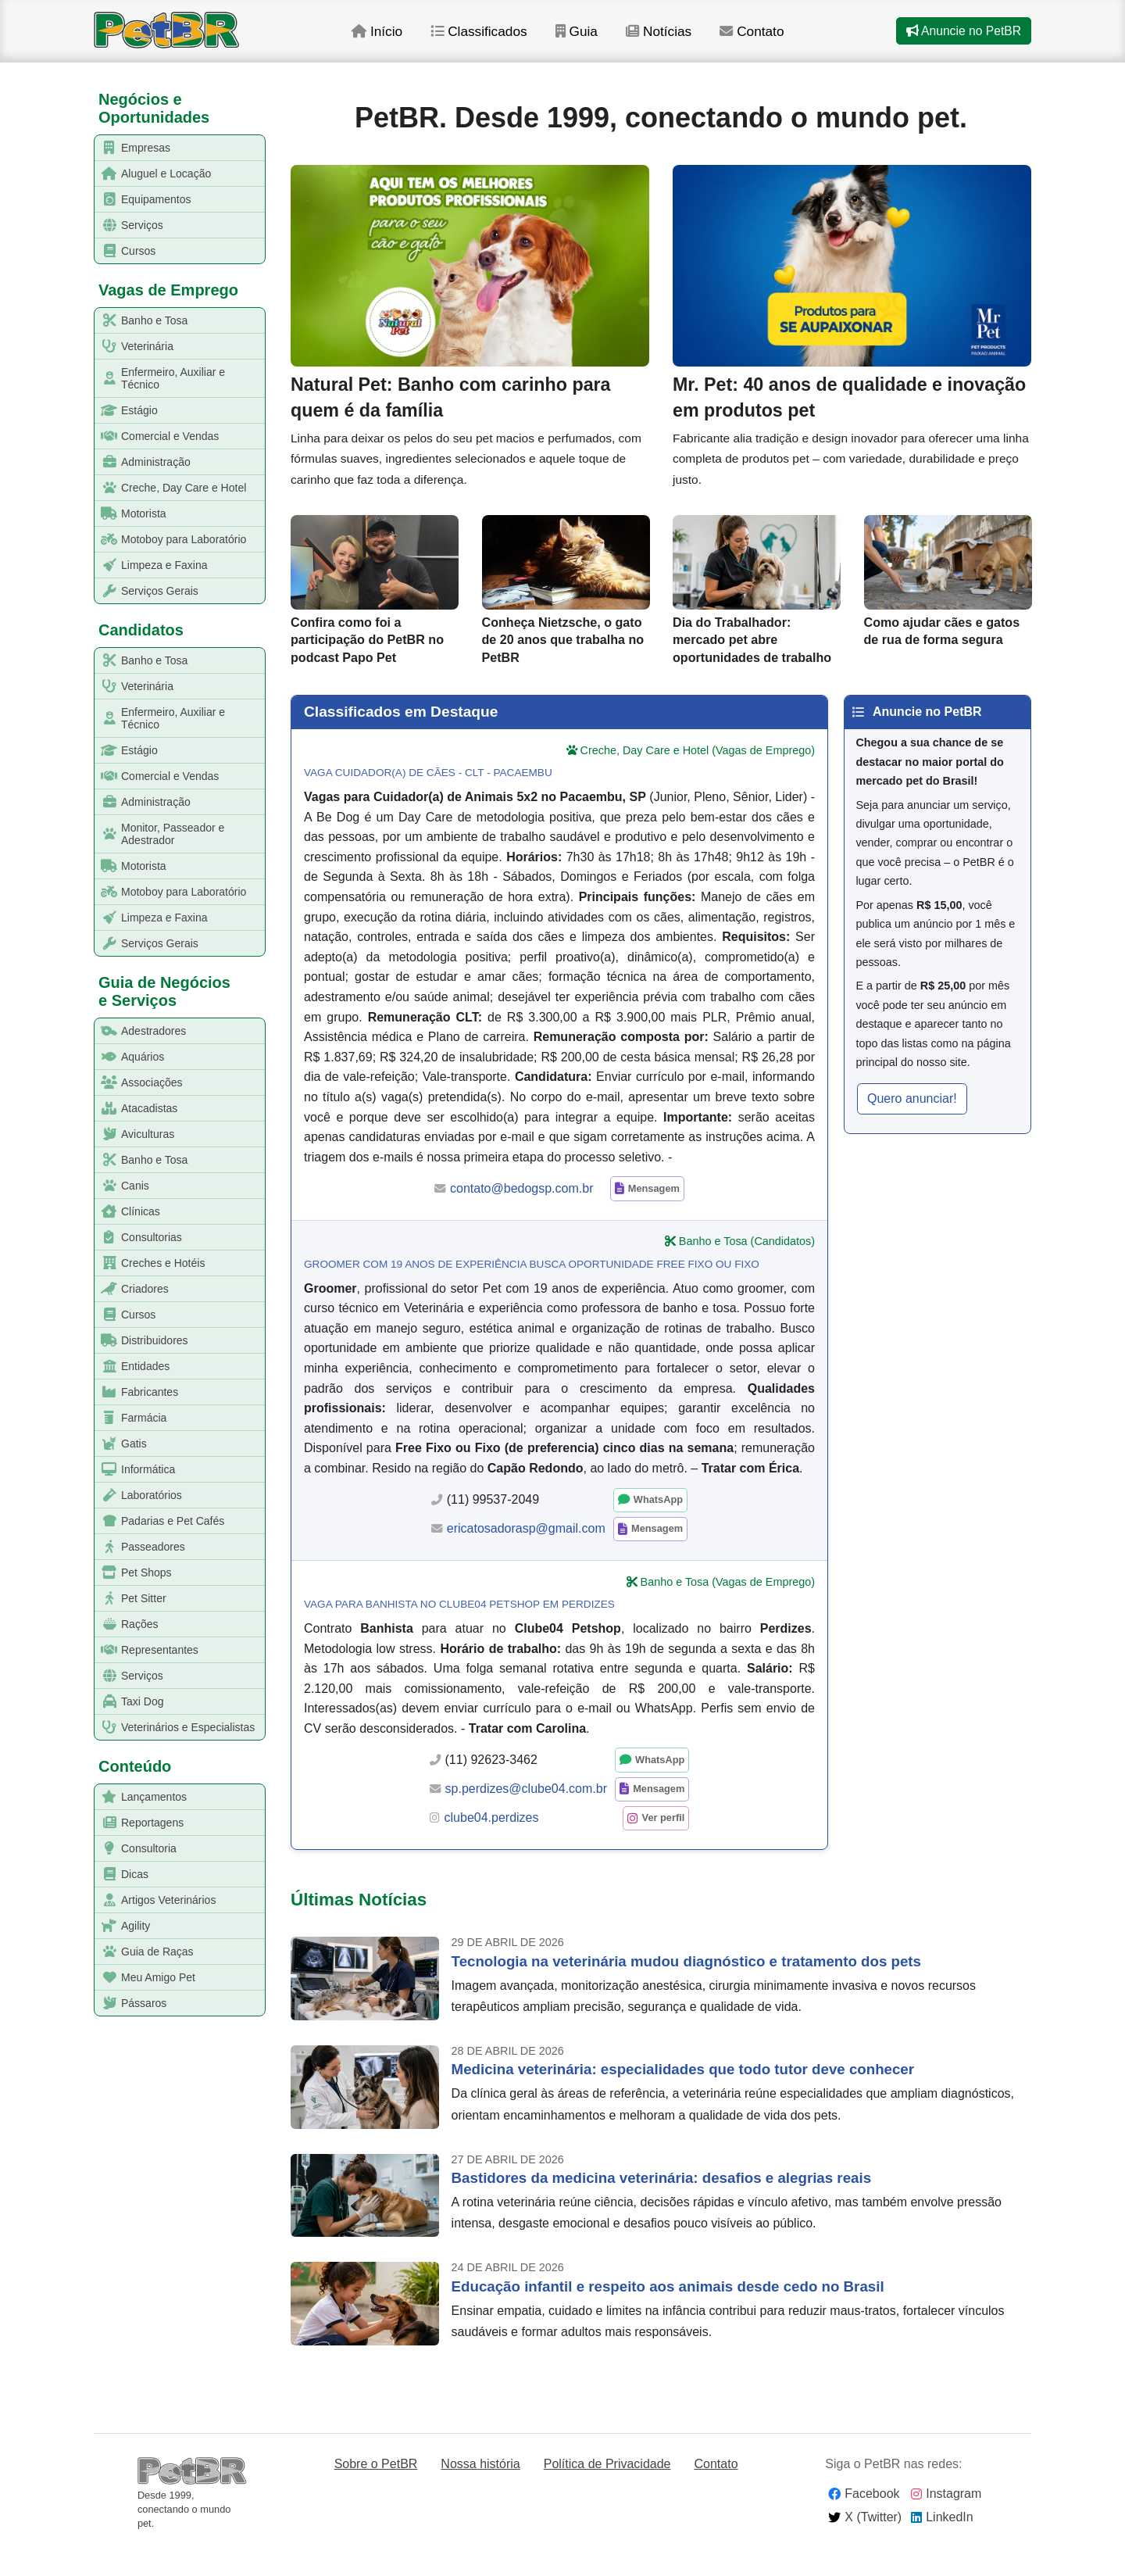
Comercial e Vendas (157, 436)
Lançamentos (141, 1797)
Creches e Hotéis (150, 1263)
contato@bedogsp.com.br (521, 1218)
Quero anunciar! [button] (912, 1128)
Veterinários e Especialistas (175, 1727)
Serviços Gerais (146, 591)
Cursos (125, 251)
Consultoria (136, 1848)
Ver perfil (663, 1848)
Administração (143, 462)
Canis (122, 1186)
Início (396, 38)
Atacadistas (136, 1108)
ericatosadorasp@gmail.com (526, 1558)
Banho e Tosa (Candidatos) (747, 1271)
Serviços (129, 225)
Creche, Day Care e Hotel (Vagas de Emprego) (697, 781)
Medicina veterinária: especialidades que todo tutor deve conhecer (683, 2099)
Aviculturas (134, 1134)
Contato (777, 38)
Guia (598, 38)
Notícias (682, 38)
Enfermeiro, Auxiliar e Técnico (160, 378)
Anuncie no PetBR (962, 38)
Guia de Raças (144, 1952)
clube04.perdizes (492, 1848)
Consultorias (138, 1237)
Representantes (146, 1650)
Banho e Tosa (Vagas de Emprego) (728, 1611)
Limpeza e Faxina (151, 565)
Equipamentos (143, 199)
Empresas (132, 148)
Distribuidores (141, 1340)
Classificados (499, 38)
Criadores (132, 1289)
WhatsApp (658, 1530)
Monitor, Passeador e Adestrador (159, 833)
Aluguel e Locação (153, 174)
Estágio (126, 410)
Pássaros (130, 2003)
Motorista (130, 514)
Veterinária (134, 346)
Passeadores (140, 1547)
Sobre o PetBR (376, 2494)
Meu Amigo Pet (145, 1977)
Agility (122, 1926)
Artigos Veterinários (155, 1900)
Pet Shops (133, 1573)
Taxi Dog (129, 1701)
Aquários (129, 1057)
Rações (126, 1624)
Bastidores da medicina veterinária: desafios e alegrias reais (661, 2208)
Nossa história (480, 2494)
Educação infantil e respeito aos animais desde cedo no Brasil (668, 2316)
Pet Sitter (130, 1598)
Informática (135, 1469)
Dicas (121, 1874)
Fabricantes (136, 1392)
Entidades (132, 1366)
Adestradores (140, 1031)
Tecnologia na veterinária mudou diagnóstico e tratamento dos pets (686, 1991)
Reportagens (139, 1823)
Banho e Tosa (141, 320)
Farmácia (130, 1418)
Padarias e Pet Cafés (159, 1521)
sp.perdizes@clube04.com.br (526, 1819)
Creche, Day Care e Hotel (170, 488)
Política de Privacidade (607, 2494)
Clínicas (127, 1211)
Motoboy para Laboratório (170, 539)
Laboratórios (138, 1495)
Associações (139, 1082)
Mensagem (654, 1219)
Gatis (121, 1444)
